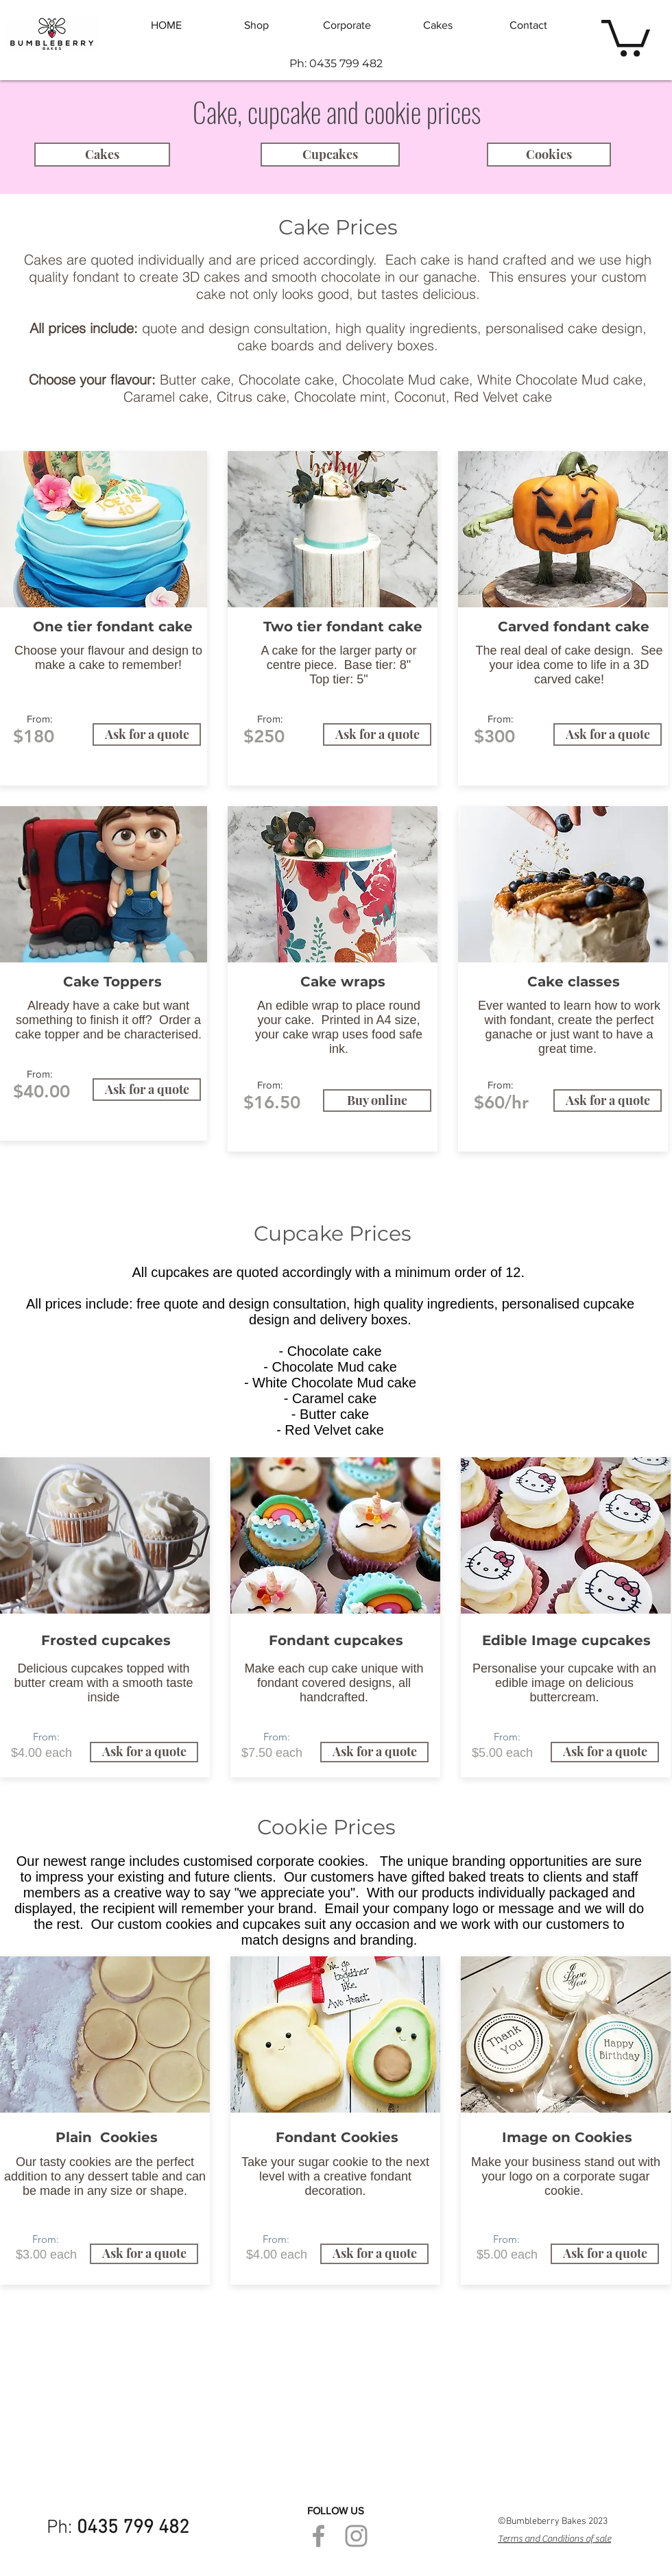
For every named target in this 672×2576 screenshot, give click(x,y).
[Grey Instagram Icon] (356, 2536)
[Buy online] (377, 1100)
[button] (625, 36)
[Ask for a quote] (147, 734)
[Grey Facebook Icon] (318, 2536)
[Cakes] (102, 155)
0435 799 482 (133, 2528)
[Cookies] (549, 155)
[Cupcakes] (330, 155)
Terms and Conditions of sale (554, 2539)
